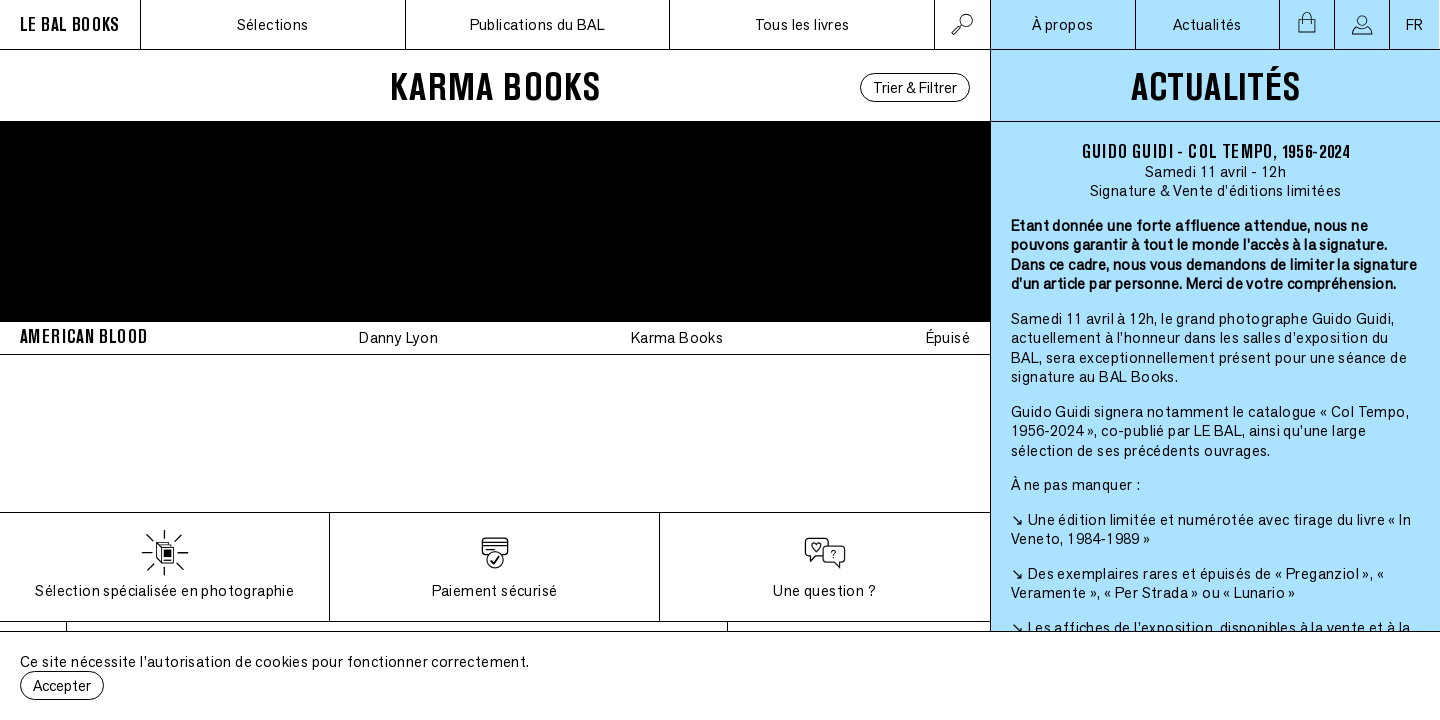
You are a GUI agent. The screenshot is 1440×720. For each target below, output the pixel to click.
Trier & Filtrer (915, 87)
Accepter (62, 685)
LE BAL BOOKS (70, 24)
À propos (1062, 24)
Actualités (1207, 24)
